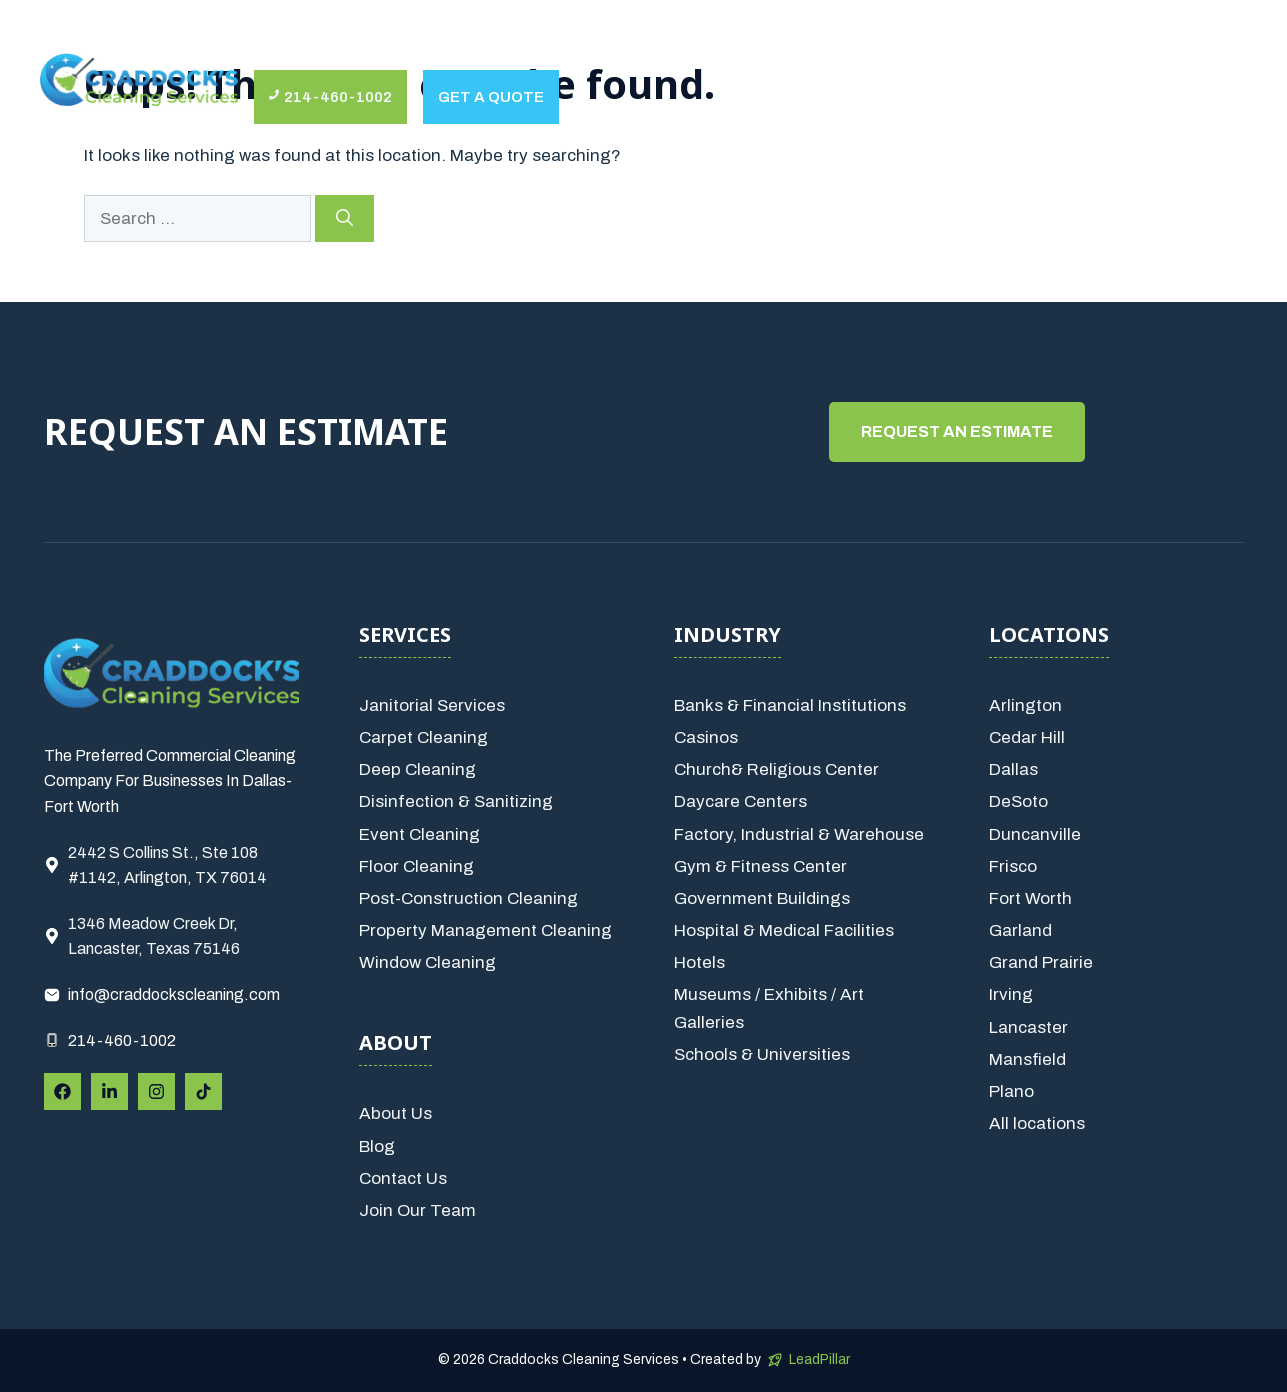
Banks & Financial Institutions (790, 705)
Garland (1020, 930)
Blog (377, 1146)
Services (449, 50)
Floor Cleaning (416, 866)
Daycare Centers (740, 801)
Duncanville (1035, 834)
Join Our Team (417, 1210)
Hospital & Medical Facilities (784, 930)
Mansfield (1027, 1059)
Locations (739, 50)
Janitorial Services (432, 705)
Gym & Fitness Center (760, 866)
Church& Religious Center (776, 769)
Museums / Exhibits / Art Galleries (769, 1008)
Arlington (1025, 705)
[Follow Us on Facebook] (62, 1091)
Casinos (706, 737)
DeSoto (1018, 801)
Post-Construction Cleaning (468, 898)
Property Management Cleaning (485, 930)
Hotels (699, 962)
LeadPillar (819, 1359)
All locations (1037, 1123)
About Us (314, 50)
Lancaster (1028, 1027)
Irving (1011, 994)
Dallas (1013, 769)
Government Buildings (762, 898)
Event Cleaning (419, 834)
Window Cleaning (427, 962)
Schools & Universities (762, 1054)
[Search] (344, 219)
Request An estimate (957, 431)
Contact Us (871, 50)
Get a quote (491, 97)
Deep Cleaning (417, 769)
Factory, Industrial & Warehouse (799, 834)
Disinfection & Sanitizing (456, 801)
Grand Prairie (1041, 962)
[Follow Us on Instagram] (156, 1091)
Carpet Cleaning (423, 737)
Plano (1011, 1091)
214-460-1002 (122, 1040)
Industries (591, 50)
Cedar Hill (1027, 737)
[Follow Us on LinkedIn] (109, 1091)
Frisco (1013, 866)
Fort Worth (1030, 898)
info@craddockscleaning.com (174, 994)
